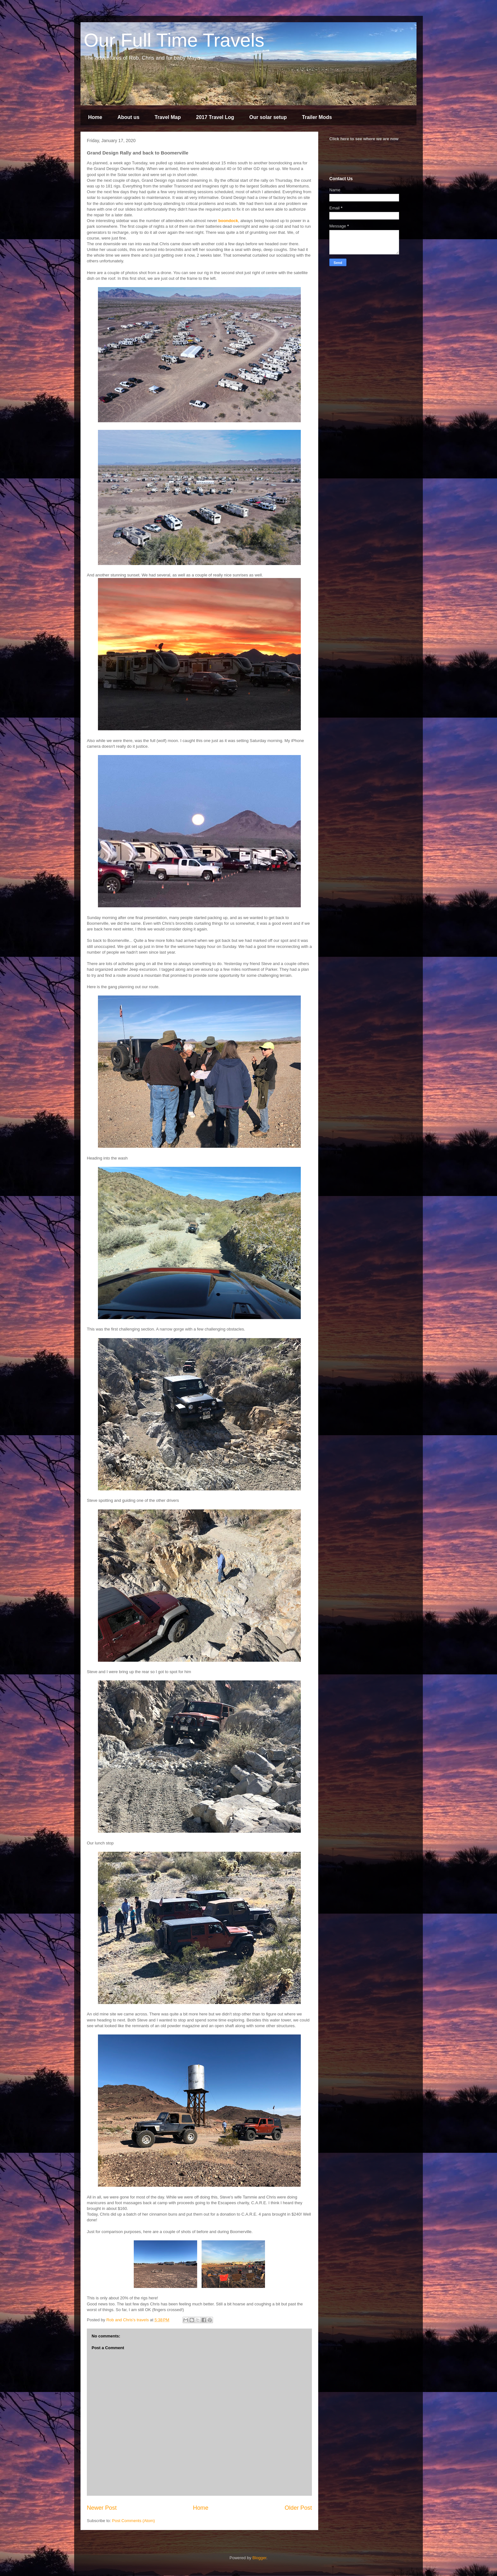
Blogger (259, 2557)
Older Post (298, 2508)
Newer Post (102, 2508)
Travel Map (168, 117)
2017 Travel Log (215, 117)
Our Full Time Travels (174, 40)
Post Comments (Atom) (133, 2520)
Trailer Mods (317, 117)
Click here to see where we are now (363, 138)
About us (128, 117)
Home (95, 117)
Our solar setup (268, 117)
